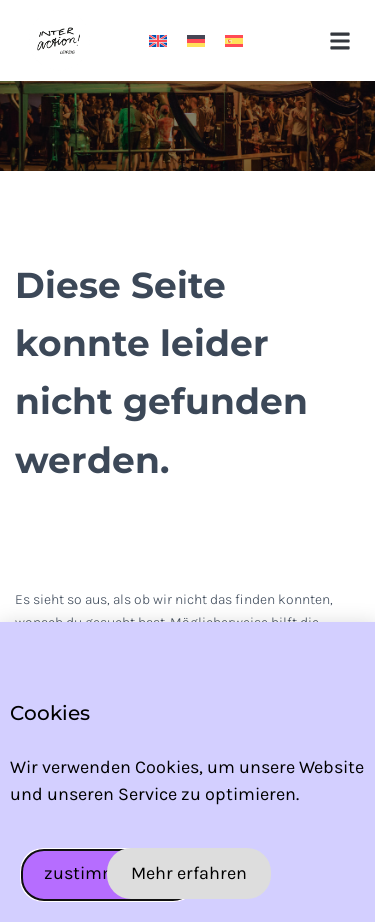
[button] (339, 40)
